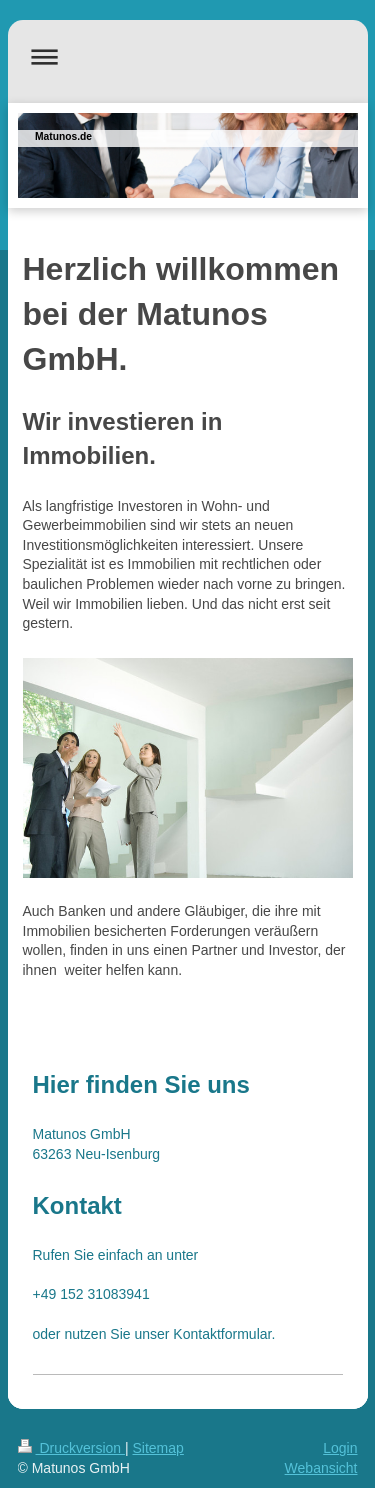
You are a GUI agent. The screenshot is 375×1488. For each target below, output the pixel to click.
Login (340, 1448)
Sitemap (158, 1448)
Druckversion (71, 1448)
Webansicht (321, 1468)
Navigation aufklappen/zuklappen (188, 56)
